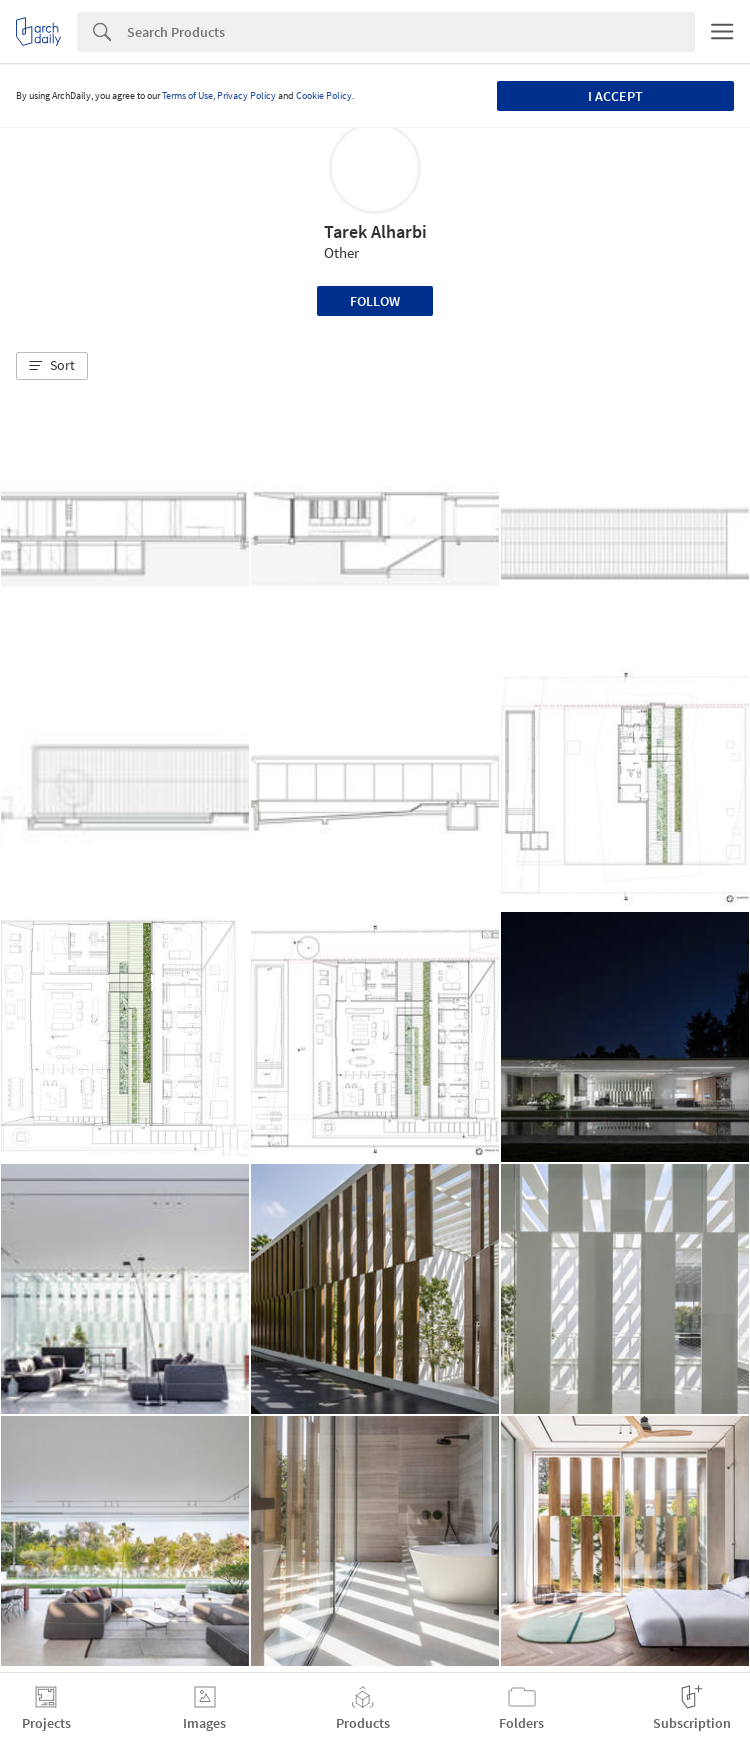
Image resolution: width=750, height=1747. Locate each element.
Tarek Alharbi (375, 231)
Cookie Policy (324, 95)
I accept (615, 96)
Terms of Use (187, 95)
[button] (52, 366)
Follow (375, 301)
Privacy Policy (246, 95)
